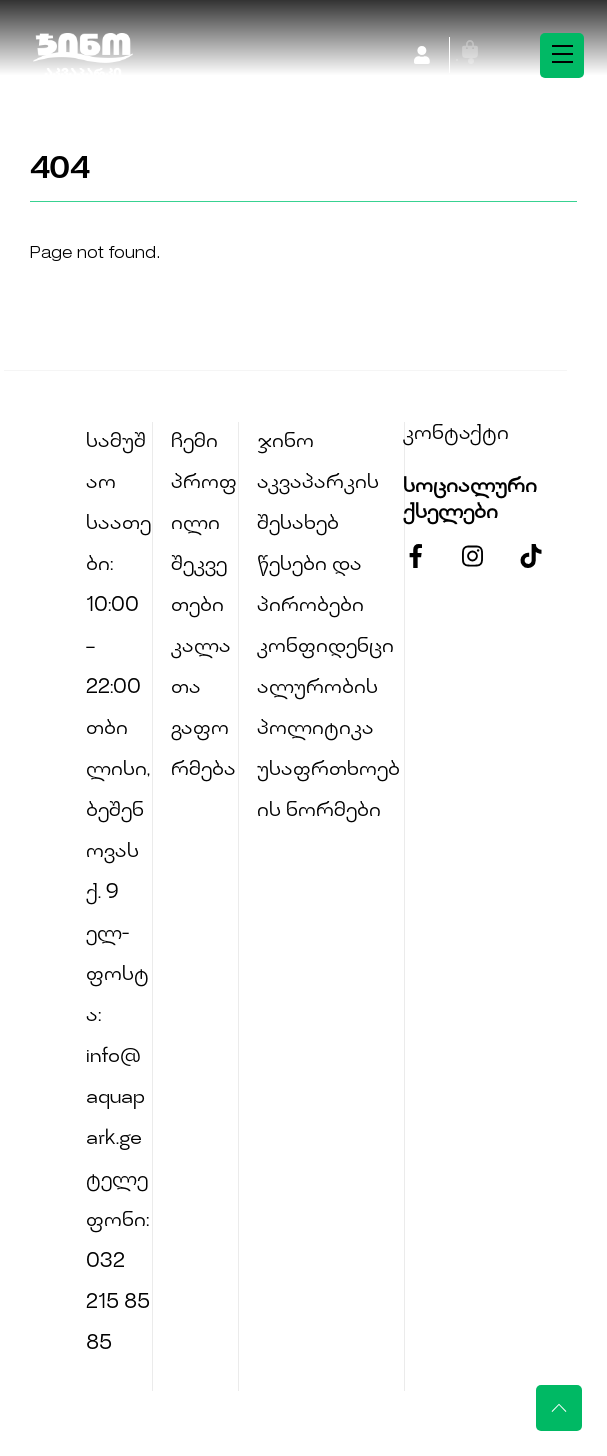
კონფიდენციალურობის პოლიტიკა (325, 688)
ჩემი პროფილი (204, 483)
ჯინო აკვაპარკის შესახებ (318, 483)
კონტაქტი (456, 434)
